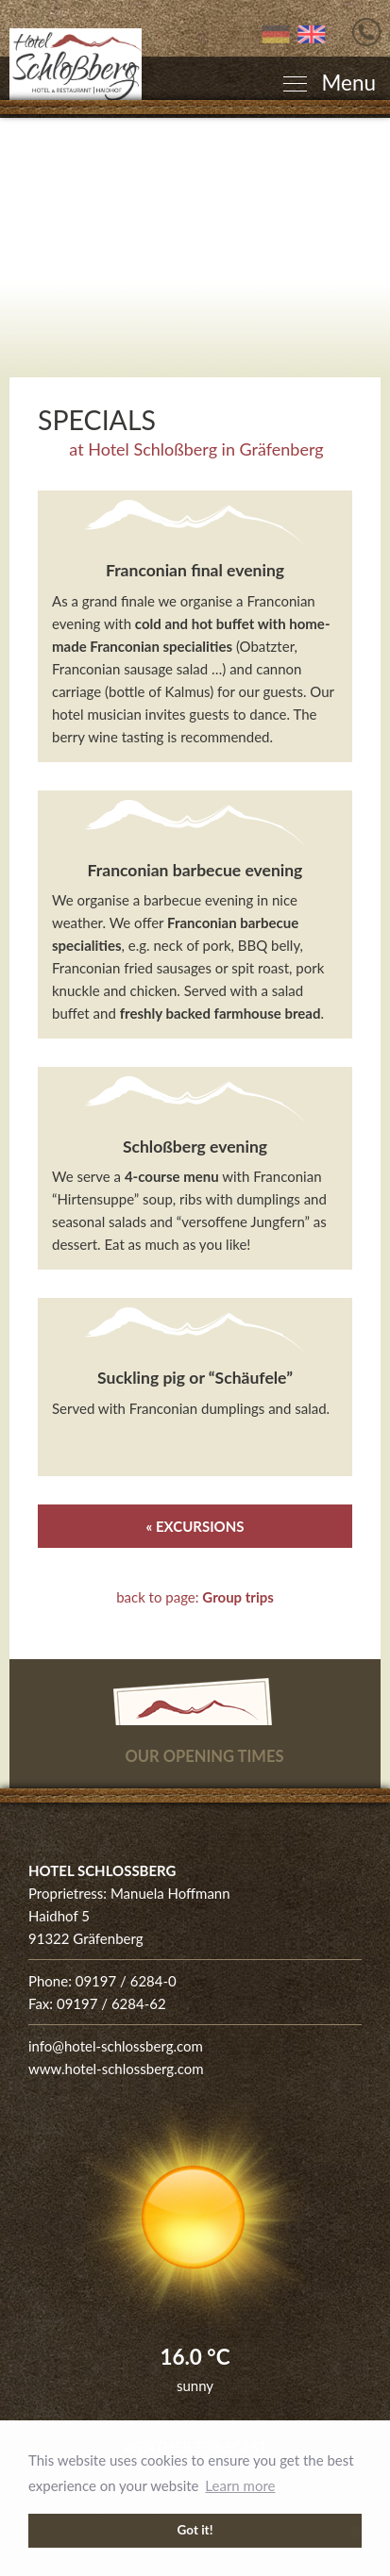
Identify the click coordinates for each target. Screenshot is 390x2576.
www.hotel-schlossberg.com (116, 2068)
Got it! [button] (195, 2529)
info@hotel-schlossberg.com (115, 2045)
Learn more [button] (240, 2485)
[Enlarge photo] (195, 247)
